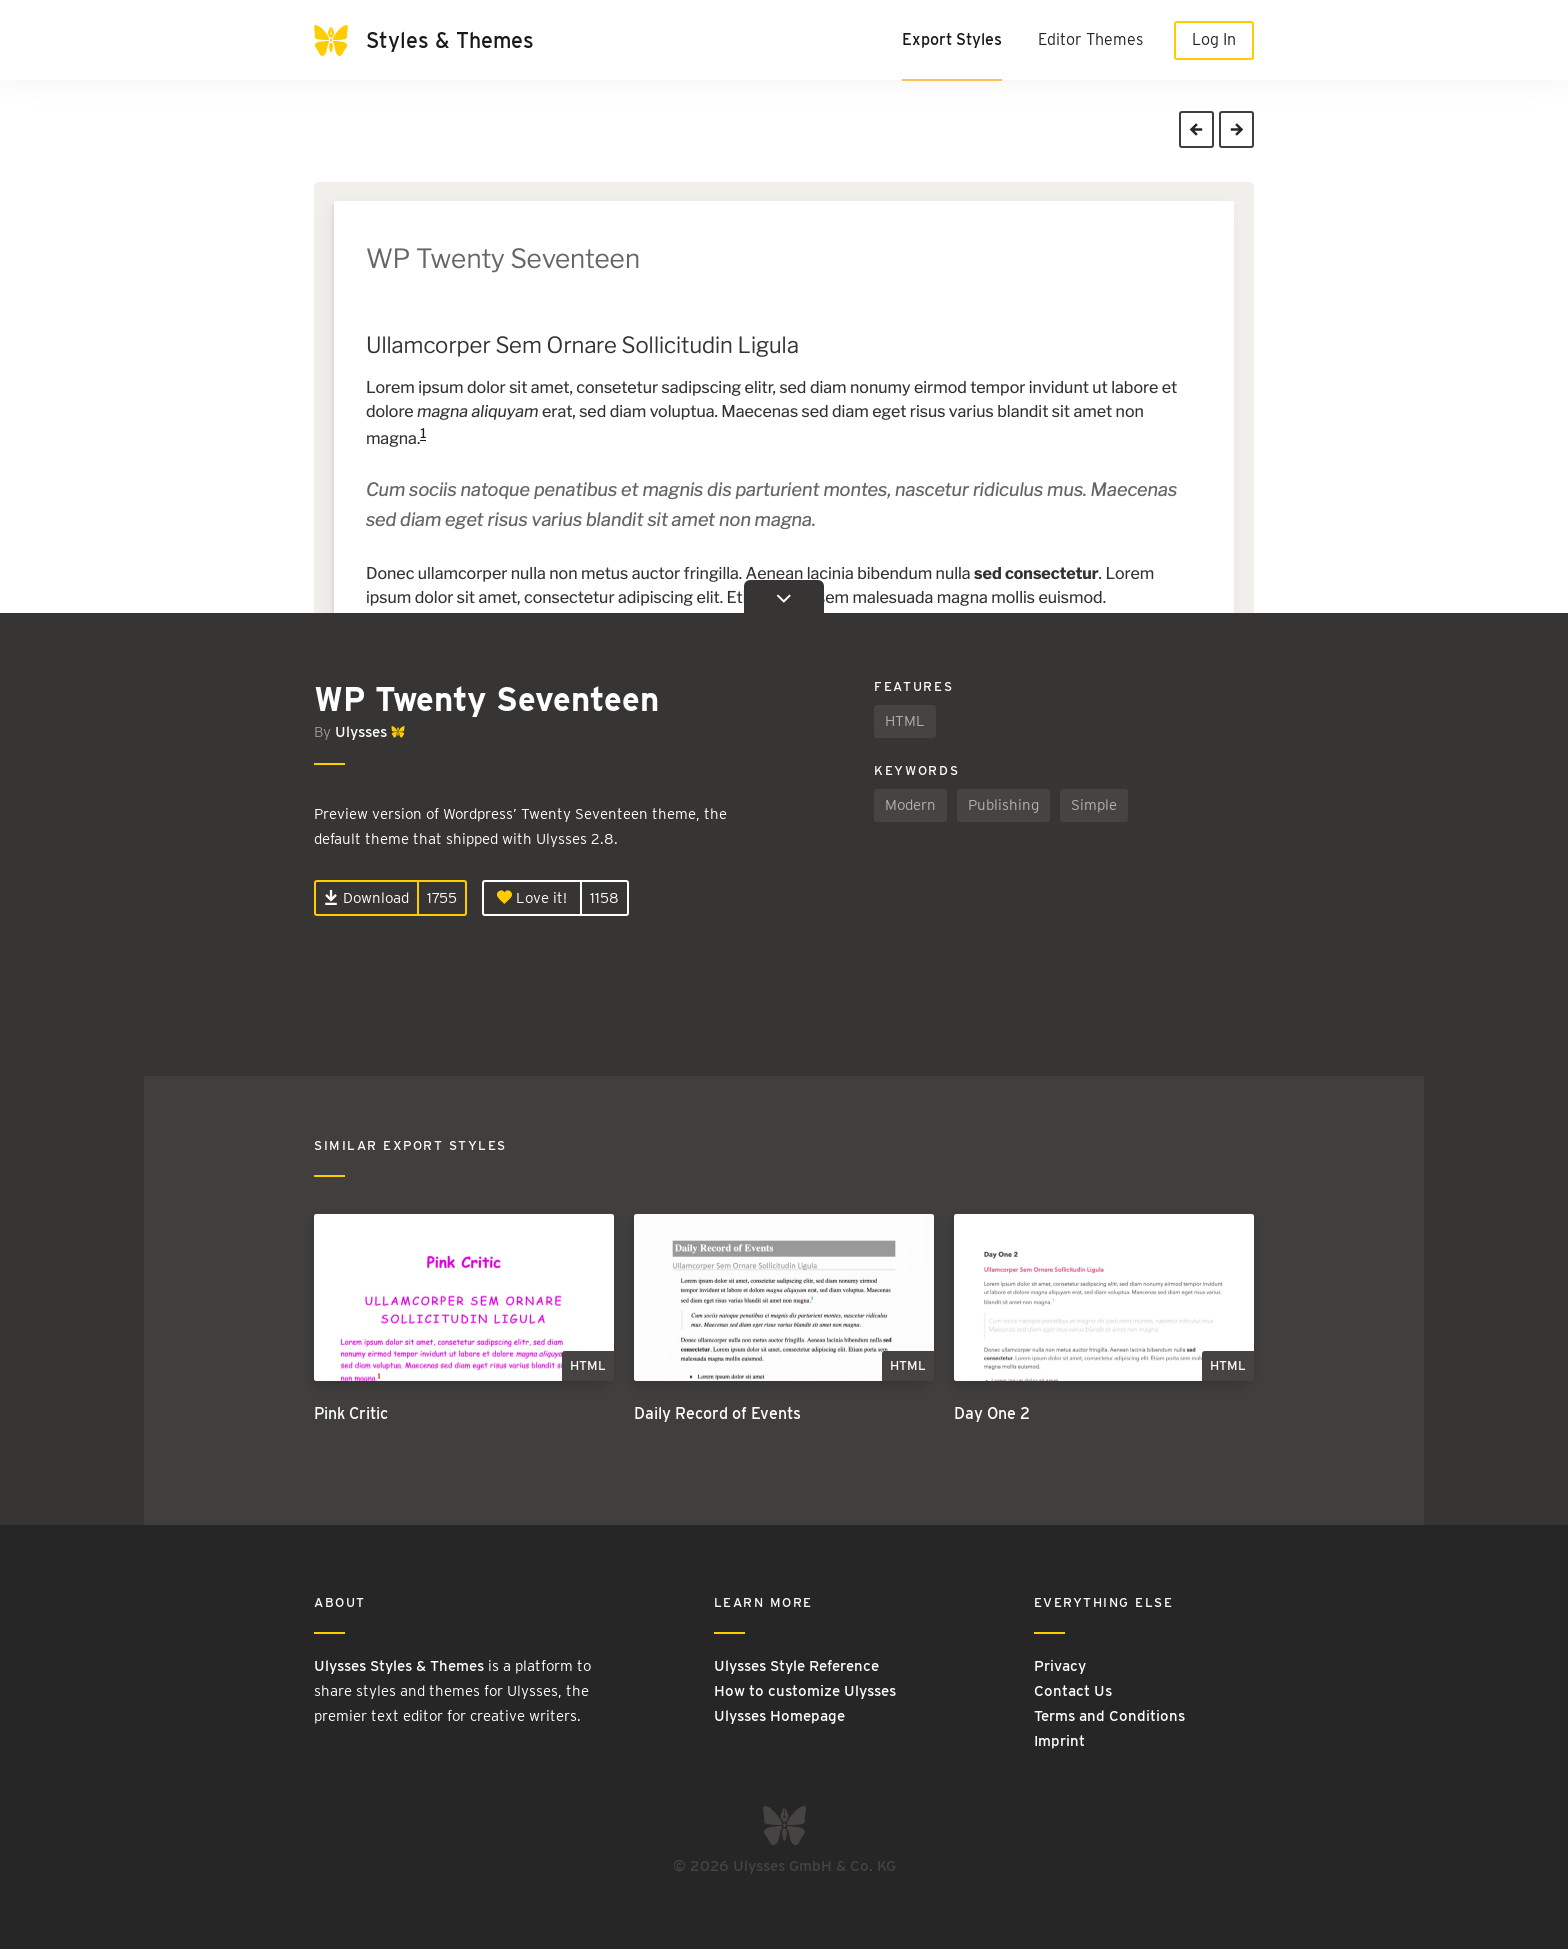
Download (366, 898)
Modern (910, 805)
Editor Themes (1090, 39)
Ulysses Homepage (779, 1717)
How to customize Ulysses (805, 1692)
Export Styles (952, 39)
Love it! (532, 898)
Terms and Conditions (1109, 1717)
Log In (1214, 39)
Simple (1094, 805)
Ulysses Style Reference (796, 1667)
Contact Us (1073, 1692)
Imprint (1059, 1742)
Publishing (1003, 805)
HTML (905, 722)
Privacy (1060, 1667)
